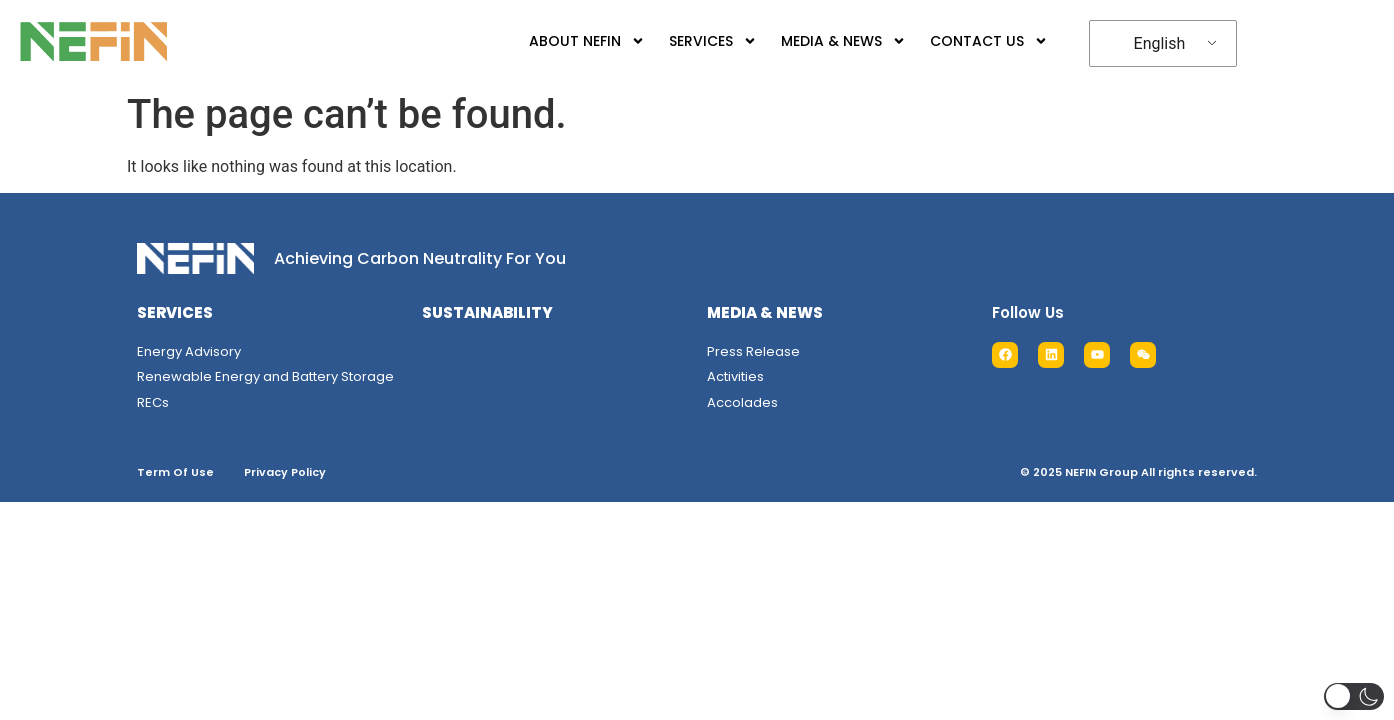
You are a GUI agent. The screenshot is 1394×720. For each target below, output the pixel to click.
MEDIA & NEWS (828, 41)
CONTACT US (974, 41)
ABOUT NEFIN (572, 41)
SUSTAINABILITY (487, 312)
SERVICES (698, 41)
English (1148, 43)
